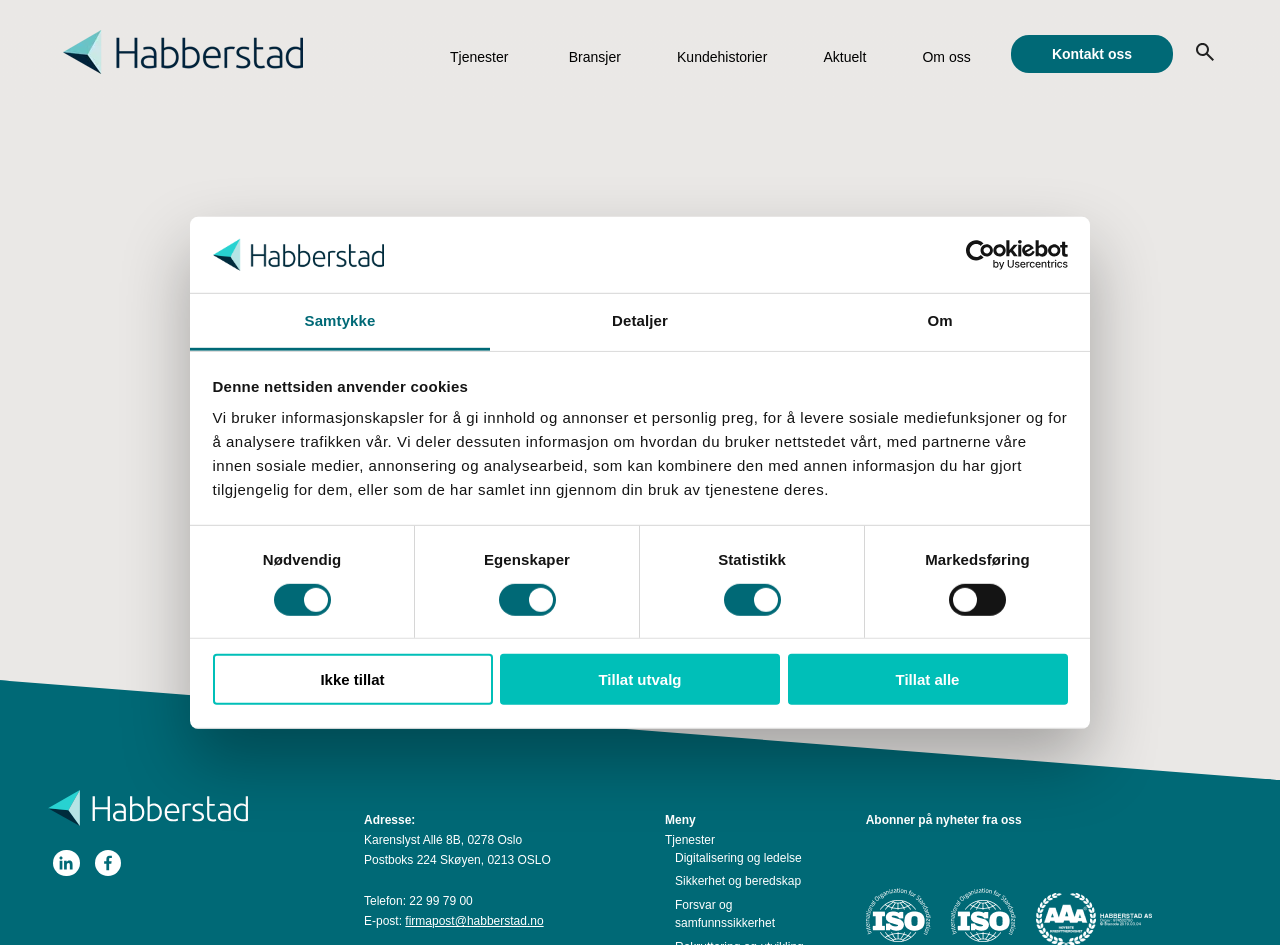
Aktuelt (844, 57)
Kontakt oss (1092, 54)
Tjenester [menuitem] (690, 840)
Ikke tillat (352, 679)
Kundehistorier (722, 57)
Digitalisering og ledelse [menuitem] (738, 858)
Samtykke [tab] (340, 320)
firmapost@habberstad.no (474, 921)
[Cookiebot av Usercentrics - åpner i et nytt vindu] (980, 255)
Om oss (946, 57)
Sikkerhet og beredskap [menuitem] (738, 881)
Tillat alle (928, 679)
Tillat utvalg (639, 679)
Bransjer (595, 57)
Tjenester (479, 57)
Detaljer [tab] (640, 320)
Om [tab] (939, 320)
